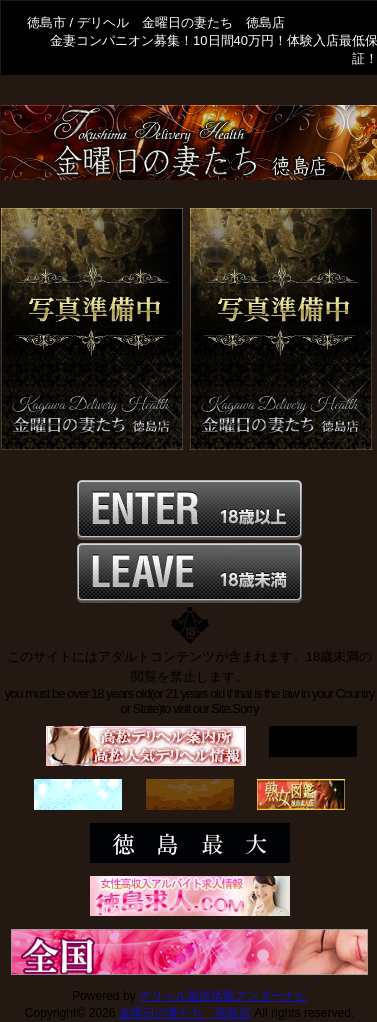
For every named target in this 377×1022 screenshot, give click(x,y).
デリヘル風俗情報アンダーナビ (223, 996)
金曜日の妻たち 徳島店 (185, 1013)
